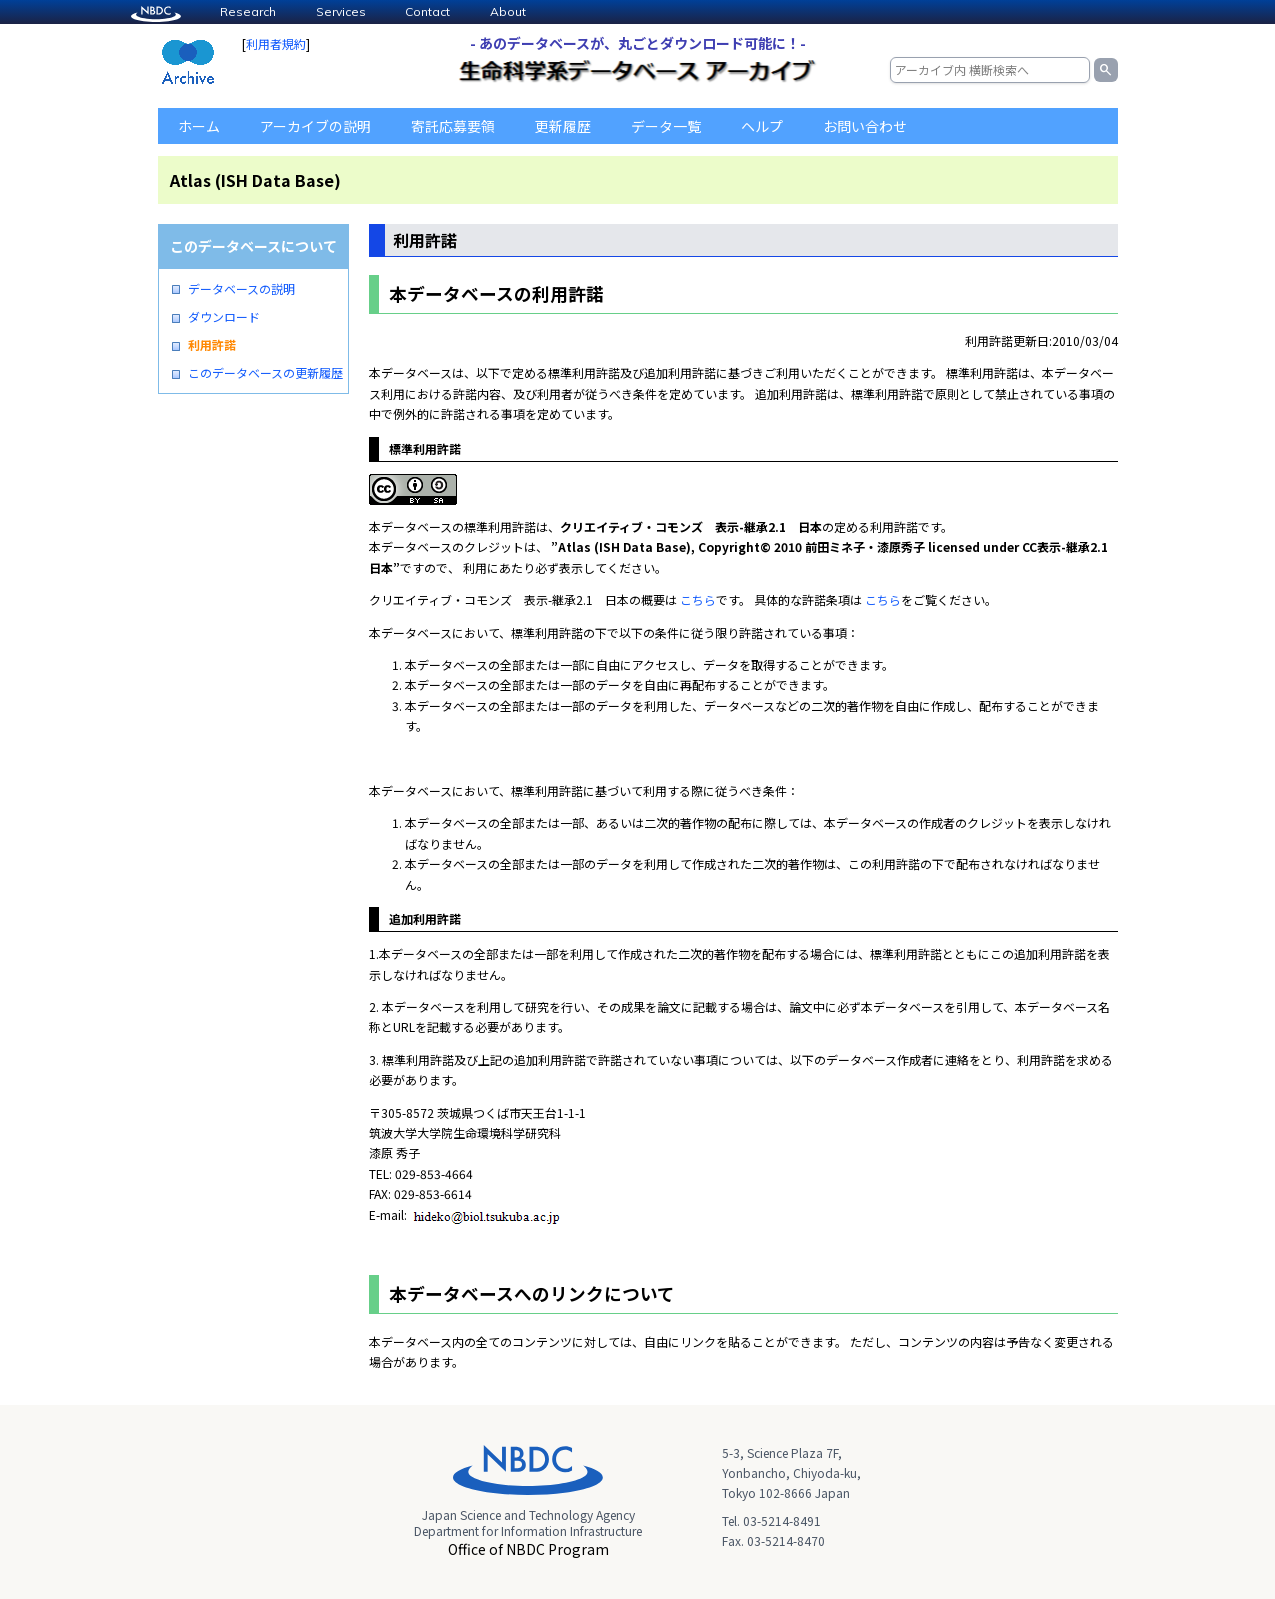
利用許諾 (212, 345)
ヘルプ (762, 126)
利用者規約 (276, 43)
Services (341, 11)
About (508, 11)
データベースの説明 (241, 289)
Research (248, 11)
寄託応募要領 (453, 126)
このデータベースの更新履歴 (265, 373)
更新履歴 (563, 126)
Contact (427, 11)
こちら (698, 599)
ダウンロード (224, 317)
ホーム (199, 126)
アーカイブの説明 (315, 126)
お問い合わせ (865, 126)
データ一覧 (666, 126)
